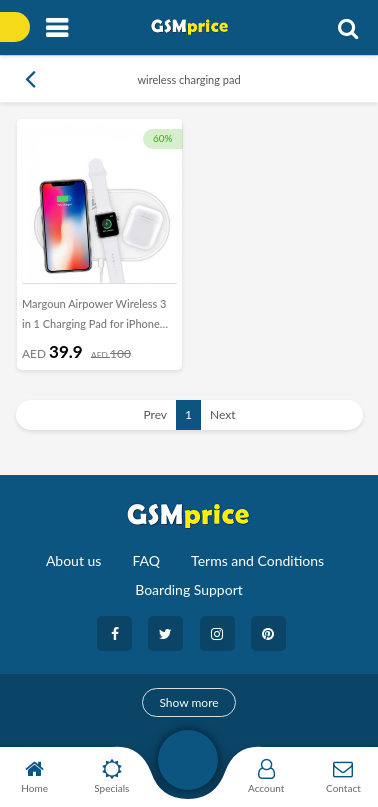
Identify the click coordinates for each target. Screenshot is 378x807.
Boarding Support (189, 589)
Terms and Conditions (257, 560)
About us (74, 560)
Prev (155, 414)
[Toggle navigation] (56, 28)
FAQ (146, 560)
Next (223, 414)
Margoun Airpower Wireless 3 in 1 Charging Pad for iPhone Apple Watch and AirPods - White (94, 318)
